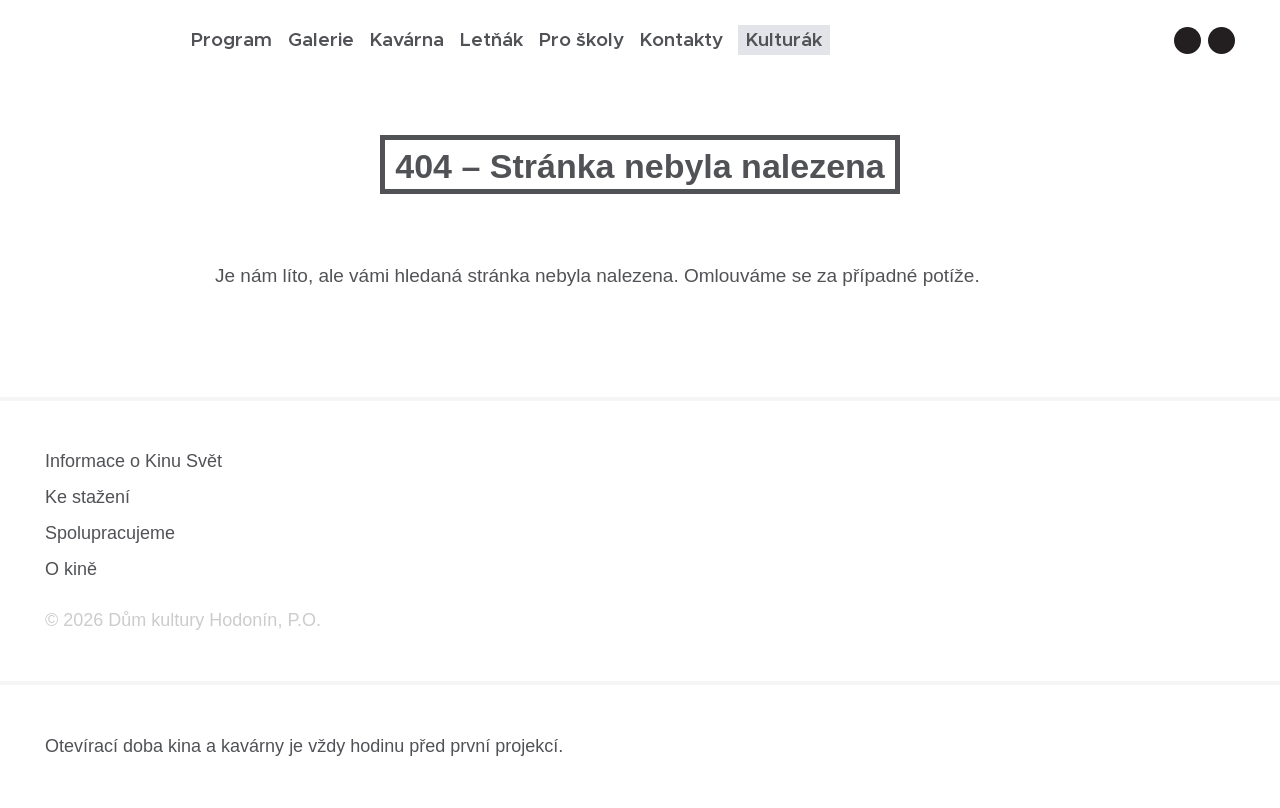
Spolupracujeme (110, 533)
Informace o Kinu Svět (133, 461)
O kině (71, 569)
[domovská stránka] (103, 46)
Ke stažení (87, 497)
